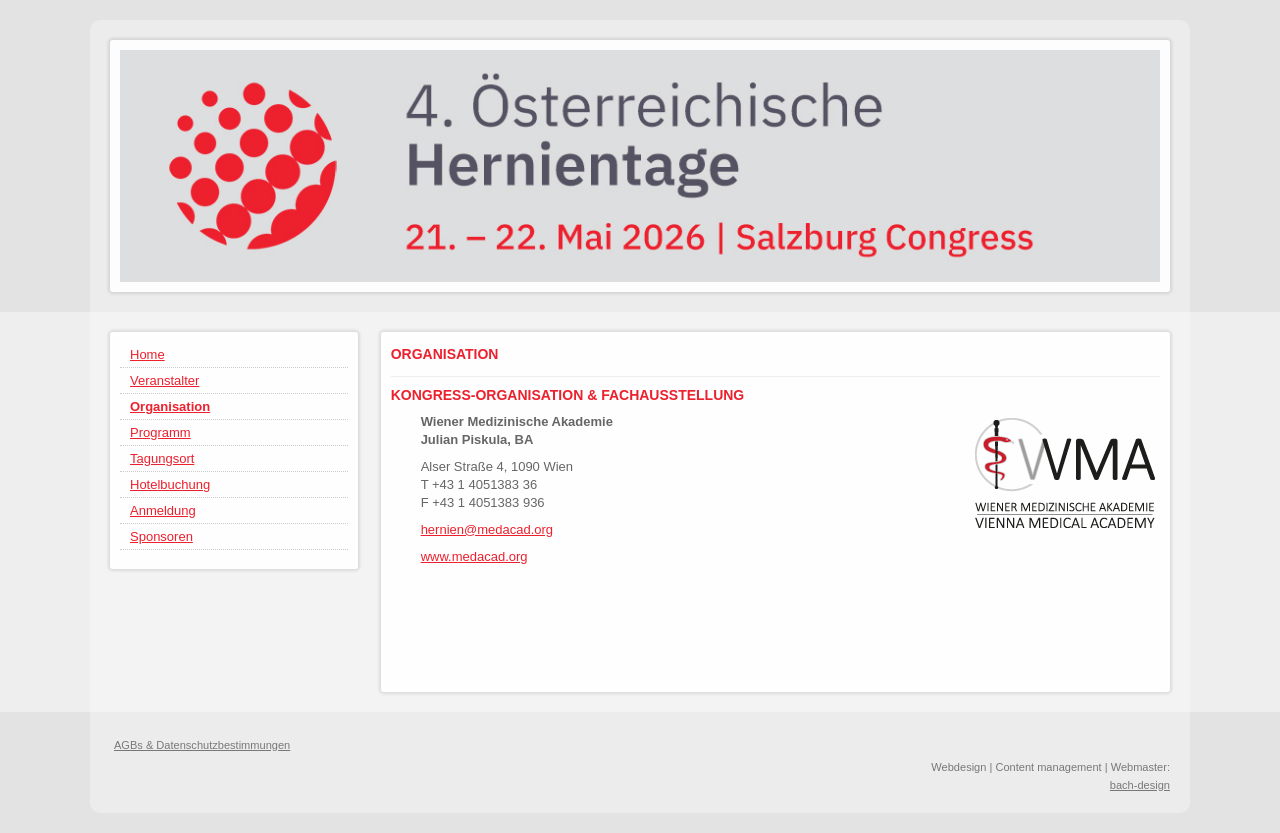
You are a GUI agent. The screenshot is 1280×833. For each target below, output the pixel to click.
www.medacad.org (474, 556)
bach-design (1140, 785)
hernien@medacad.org (487, 529)
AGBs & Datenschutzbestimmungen (202, 745)
